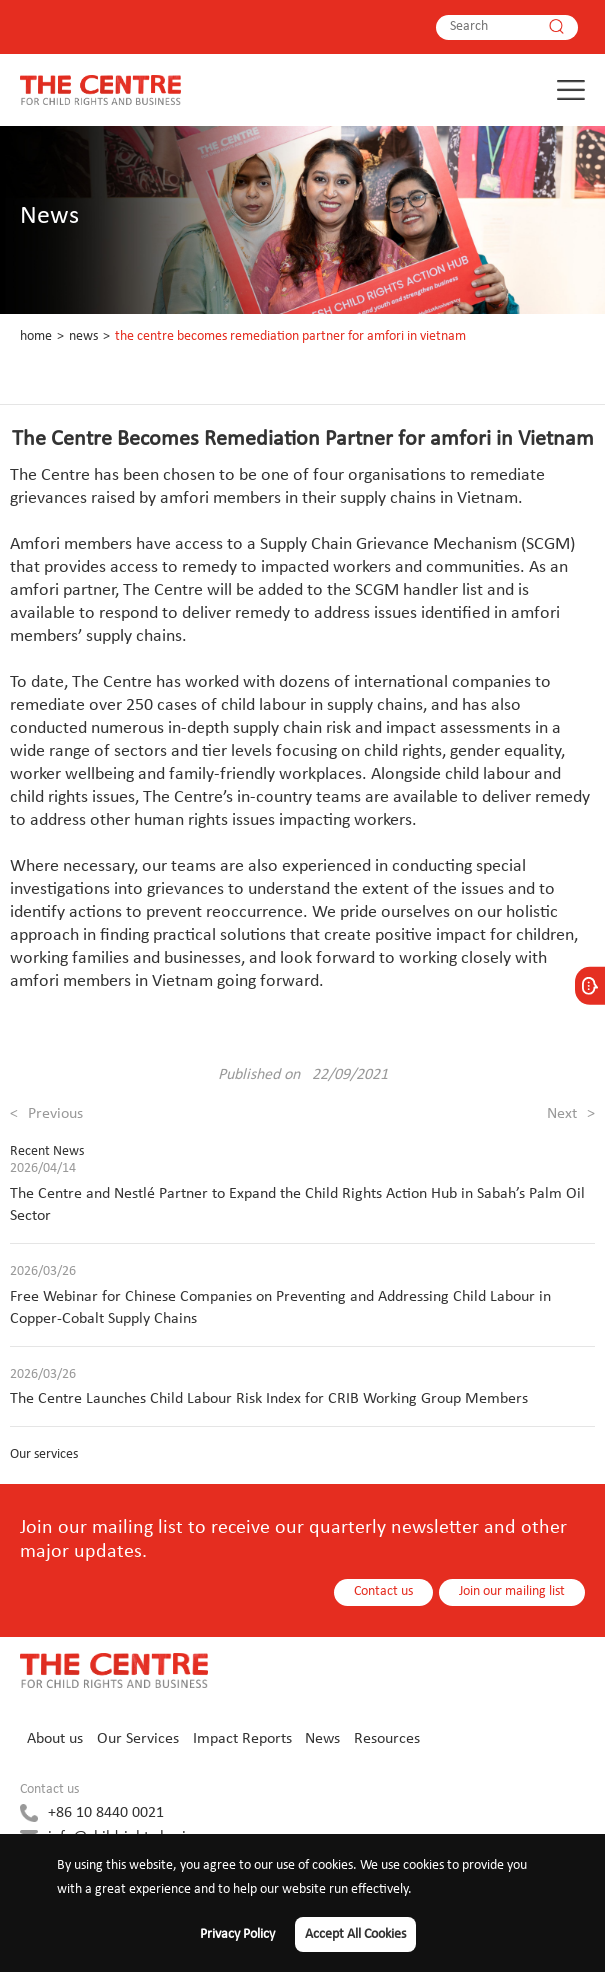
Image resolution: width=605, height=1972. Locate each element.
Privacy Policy (237, 1934)
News (83, 336)
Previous (46, 1114)
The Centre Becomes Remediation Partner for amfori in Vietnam (290, 336)
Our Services (138, 1739)
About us (55, 1739)
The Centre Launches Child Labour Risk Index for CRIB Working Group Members (269, 1399)
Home (36, 336)
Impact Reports (242, 1739)
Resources (387, 1739)
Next (571, 1114)
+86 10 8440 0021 (106, 1813)
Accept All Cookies (355, 1934)
